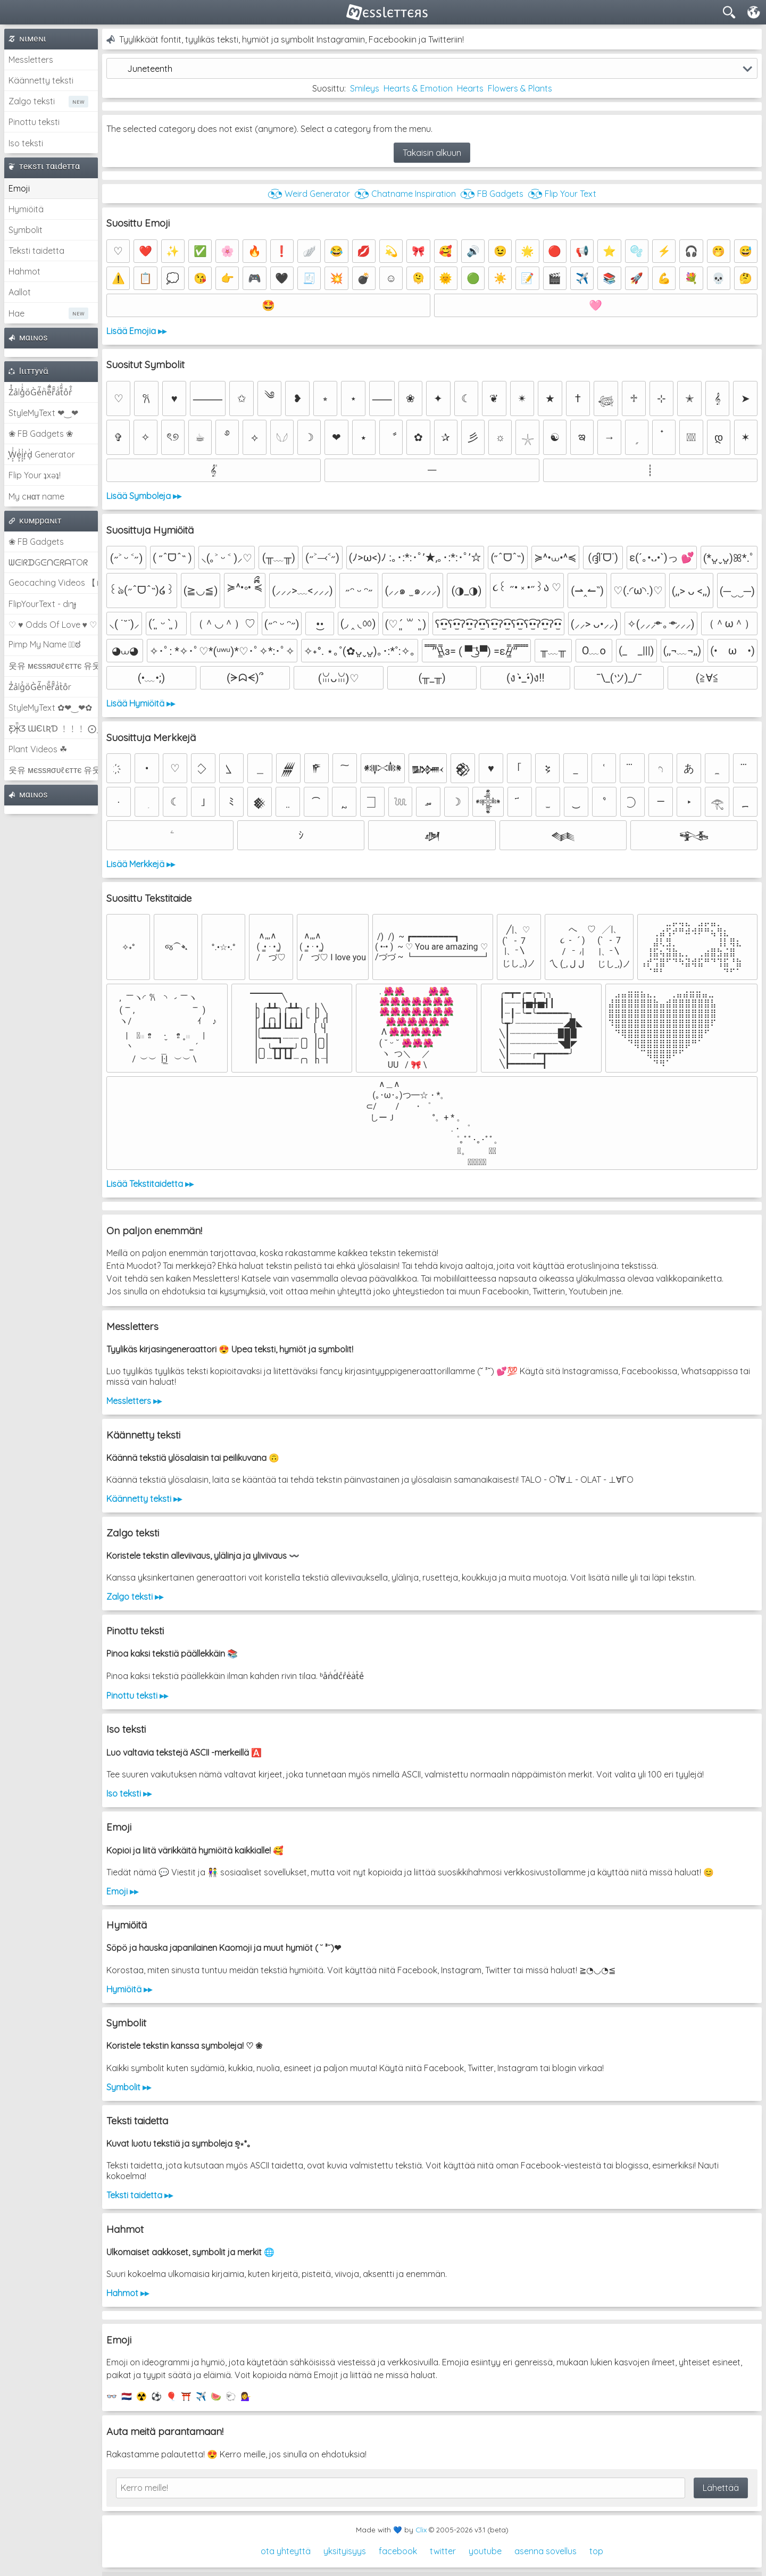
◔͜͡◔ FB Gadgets (491, 193)
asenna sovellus (545, 2551)
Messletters (31, 59)
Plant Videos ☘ (38, 749)
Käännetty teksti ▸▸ (144, 1498)
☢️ (141, 2396)
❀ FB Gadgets (36, 541)
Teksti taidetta (36, 250)
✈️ (201, 2396)
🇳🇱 (126, 2396)
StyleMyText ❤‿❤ (43, 413)
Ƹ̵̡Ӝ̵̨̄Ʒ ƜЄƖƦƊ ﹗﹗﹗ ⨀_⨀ (53, 728)
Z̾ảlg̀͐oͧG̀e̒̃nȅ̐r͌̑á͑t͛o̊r (40, 687)
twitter (443, 2551)
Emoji (19, 188)
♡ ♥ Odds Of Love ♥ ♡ (53, 624)
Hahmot (24, 271)
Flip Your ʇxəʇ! (35, 475)
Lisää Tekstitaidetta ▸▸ (150, 1183)
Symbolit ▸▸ (128, 2087)
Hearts (470, 88)
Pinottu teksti (34, 122)
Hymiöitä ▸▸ (129, 1989)
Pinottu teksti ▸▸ (137, 1695)
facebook (398, 2551)
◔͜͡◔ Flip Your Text (562, 193)
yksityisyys (344, 2551)
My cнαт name (36, 496)
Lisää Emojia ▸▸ (136, 331)
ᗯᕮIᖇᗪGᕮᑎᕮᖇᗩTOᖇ (48, 562)
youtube (485, 2551)
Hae (16, 313)
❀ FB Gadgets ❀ (41, 433)
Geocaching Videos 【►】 (53, 582)
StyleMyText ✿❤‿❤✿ (50, 707)
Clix (421, 2529)
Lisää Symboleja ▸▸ (143, 496)
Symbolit (26, 230)
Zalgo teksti (32, 101)
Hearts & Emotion (418, 88)
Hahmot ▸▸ (127, 2293)
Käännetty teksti (41, 80)
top (596, 2551)
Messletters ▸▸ (134, 1400)
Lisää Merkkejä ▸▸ (140, 864)
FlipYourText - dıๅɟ (42, 604)
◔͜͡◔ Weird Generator (309, 193)
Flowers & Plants (520, 88)
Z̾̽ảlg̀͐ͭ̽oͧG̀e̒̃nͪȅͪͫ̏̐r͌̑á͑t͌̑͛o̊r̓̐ (40, 392)
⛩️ (186, 2396)
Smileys (364, 88)
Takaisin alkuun (432, 152)
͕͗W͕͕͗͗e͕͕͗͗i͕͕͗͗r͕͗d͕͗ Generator (42, 454)
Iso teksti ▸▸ (129, 1793)
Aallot (20, 292)
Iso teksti (26, 143)
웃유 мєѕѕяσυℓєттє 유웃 (53, 665)
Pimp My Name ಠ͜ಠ (44, 644)
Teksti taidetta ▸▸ (139, 2195)
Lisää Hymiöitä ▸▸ (140, 703)
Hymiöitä (26, 209)
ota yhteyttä (286, 2551)
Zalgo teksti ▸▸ (134, 1596)
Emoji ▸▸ (122, 1891)
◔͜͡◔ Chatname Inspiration (405, 193)
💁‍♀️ (245, 2396)
